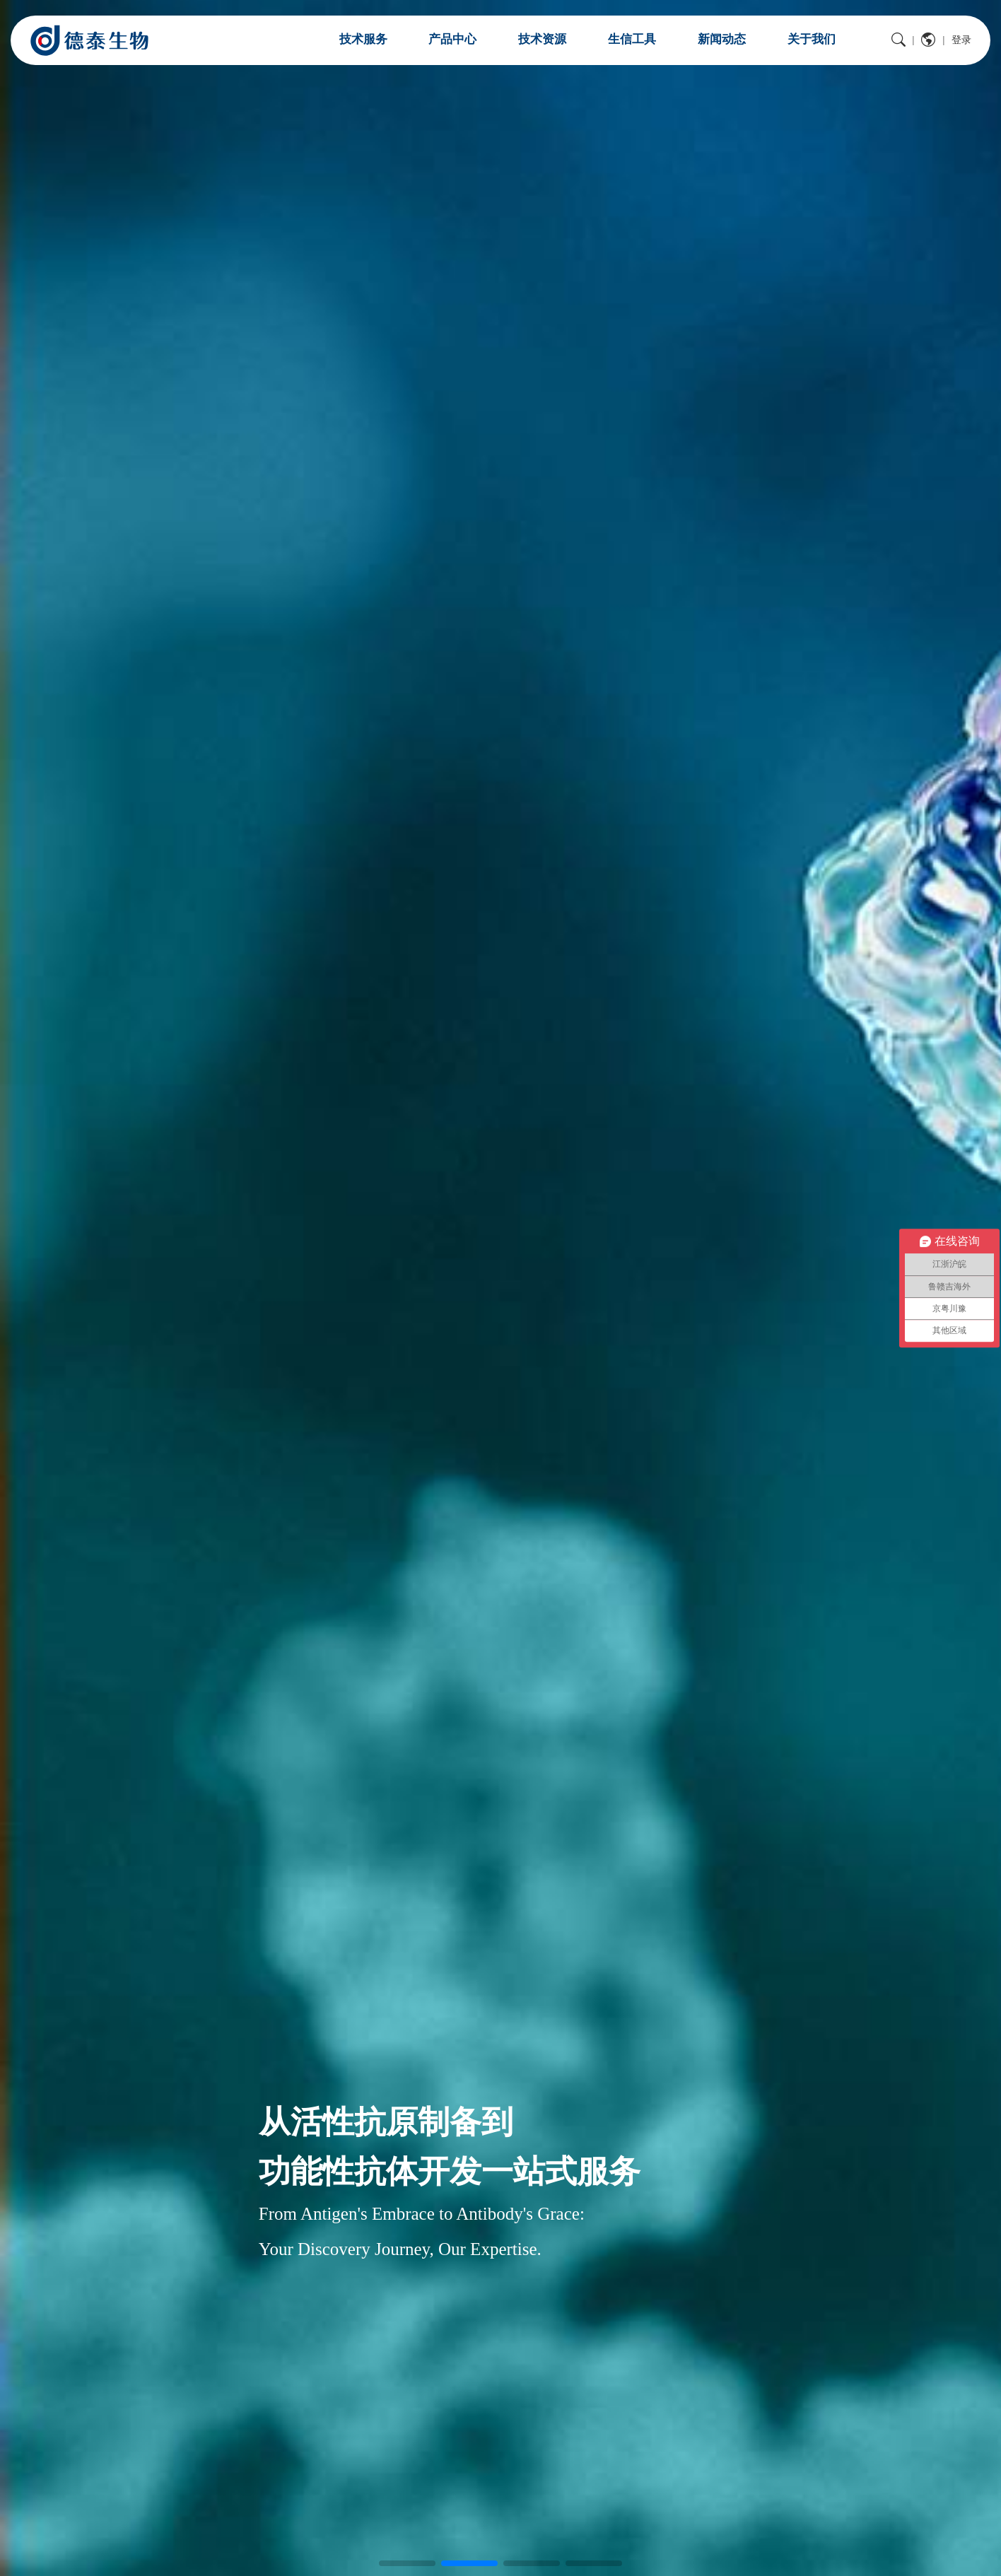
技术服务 (363, 39)
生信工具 (632, 39)
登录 (961, 40)
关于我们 (812, 39)
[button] (407, 2563)
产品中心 (452, 39)
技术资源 (542, 39)
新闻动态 (722, 39)
